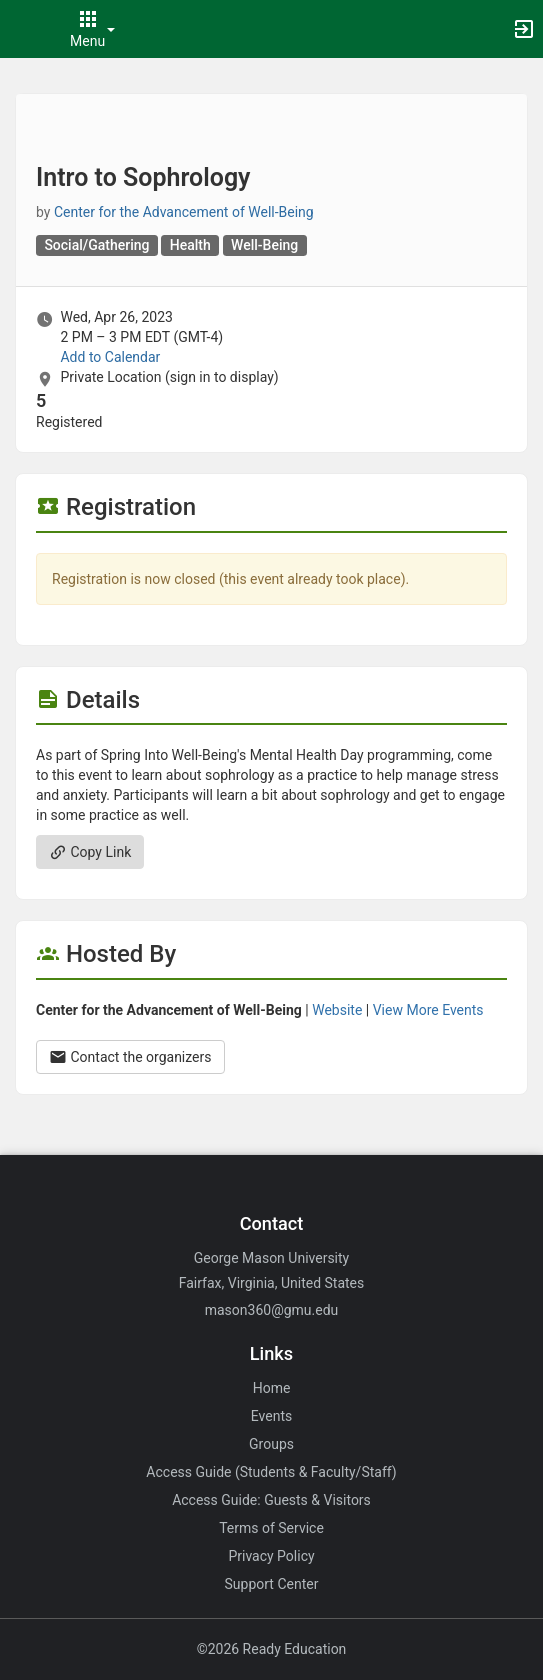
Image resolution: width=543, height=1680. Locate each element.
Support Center (272, 1584)
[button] (25, 29)
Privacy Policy (271, 1556)
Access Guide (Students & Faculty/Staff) (271, 1472)
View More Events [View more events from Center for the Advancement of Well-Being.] (428, 1010)
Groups (271, 1444)
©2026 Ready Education (272, 1649)
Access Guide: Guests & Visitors (271, 1500)
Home (272, 1388)
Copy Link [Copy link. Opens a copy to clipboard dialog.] (90, 852)
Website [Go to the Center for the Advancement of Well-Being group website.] (337, 1010)
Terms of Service (271, 1528)
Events (271, 1416)
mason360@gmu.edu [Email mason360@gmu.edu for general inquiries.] (272, 1310)
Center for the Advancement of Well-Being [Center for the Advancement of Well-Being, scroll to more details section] (184, 212)
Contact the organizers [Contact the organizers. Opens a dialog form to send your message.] (130, 1057)
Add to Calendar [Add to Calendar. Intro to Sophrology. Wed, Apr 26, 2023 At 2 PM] (110, 357)
